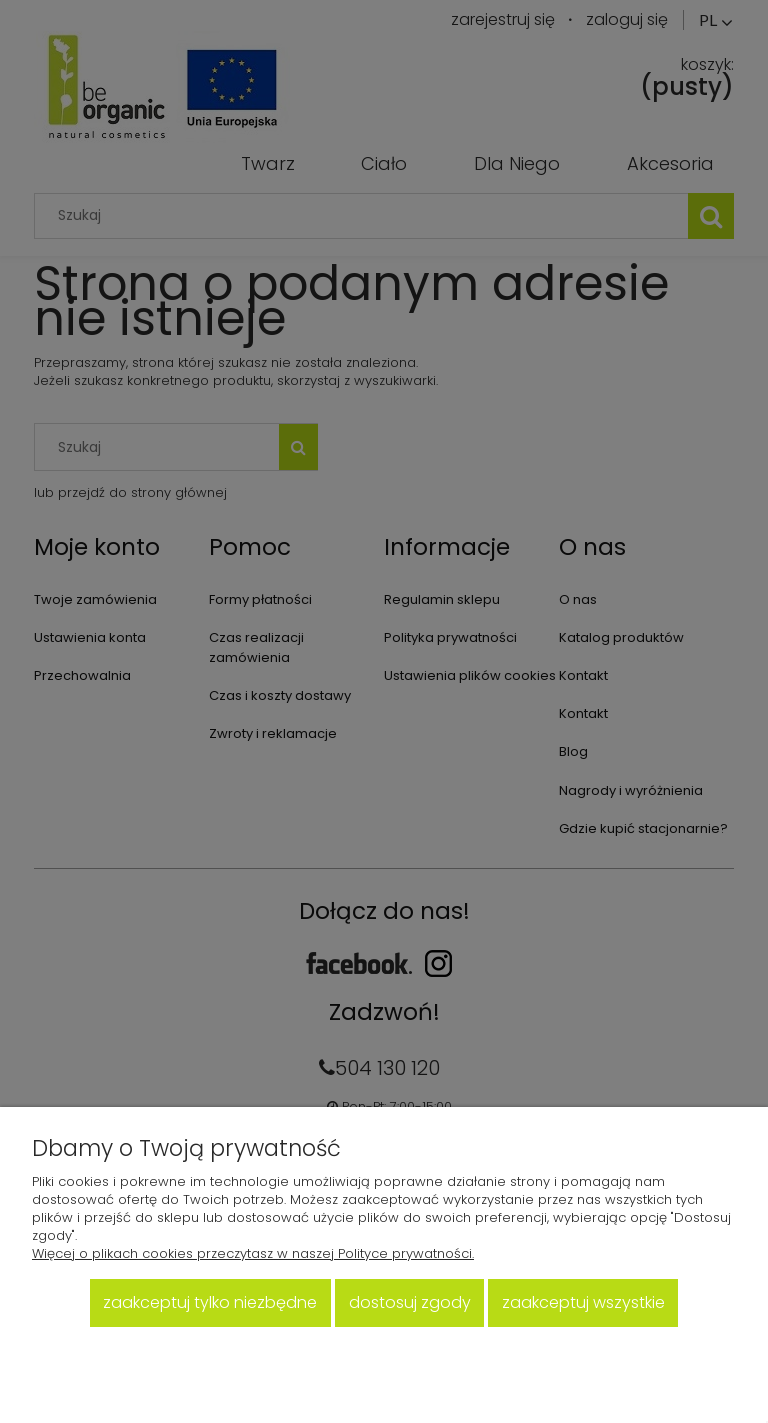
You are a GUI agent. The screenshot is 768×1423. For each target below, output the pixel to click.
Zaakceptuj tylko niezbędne (210, 1302)
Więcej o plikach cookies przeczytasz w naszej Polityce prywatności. (253, 1253)
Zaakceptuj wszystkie (583, 1302)
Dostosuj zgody (410, 1302)
